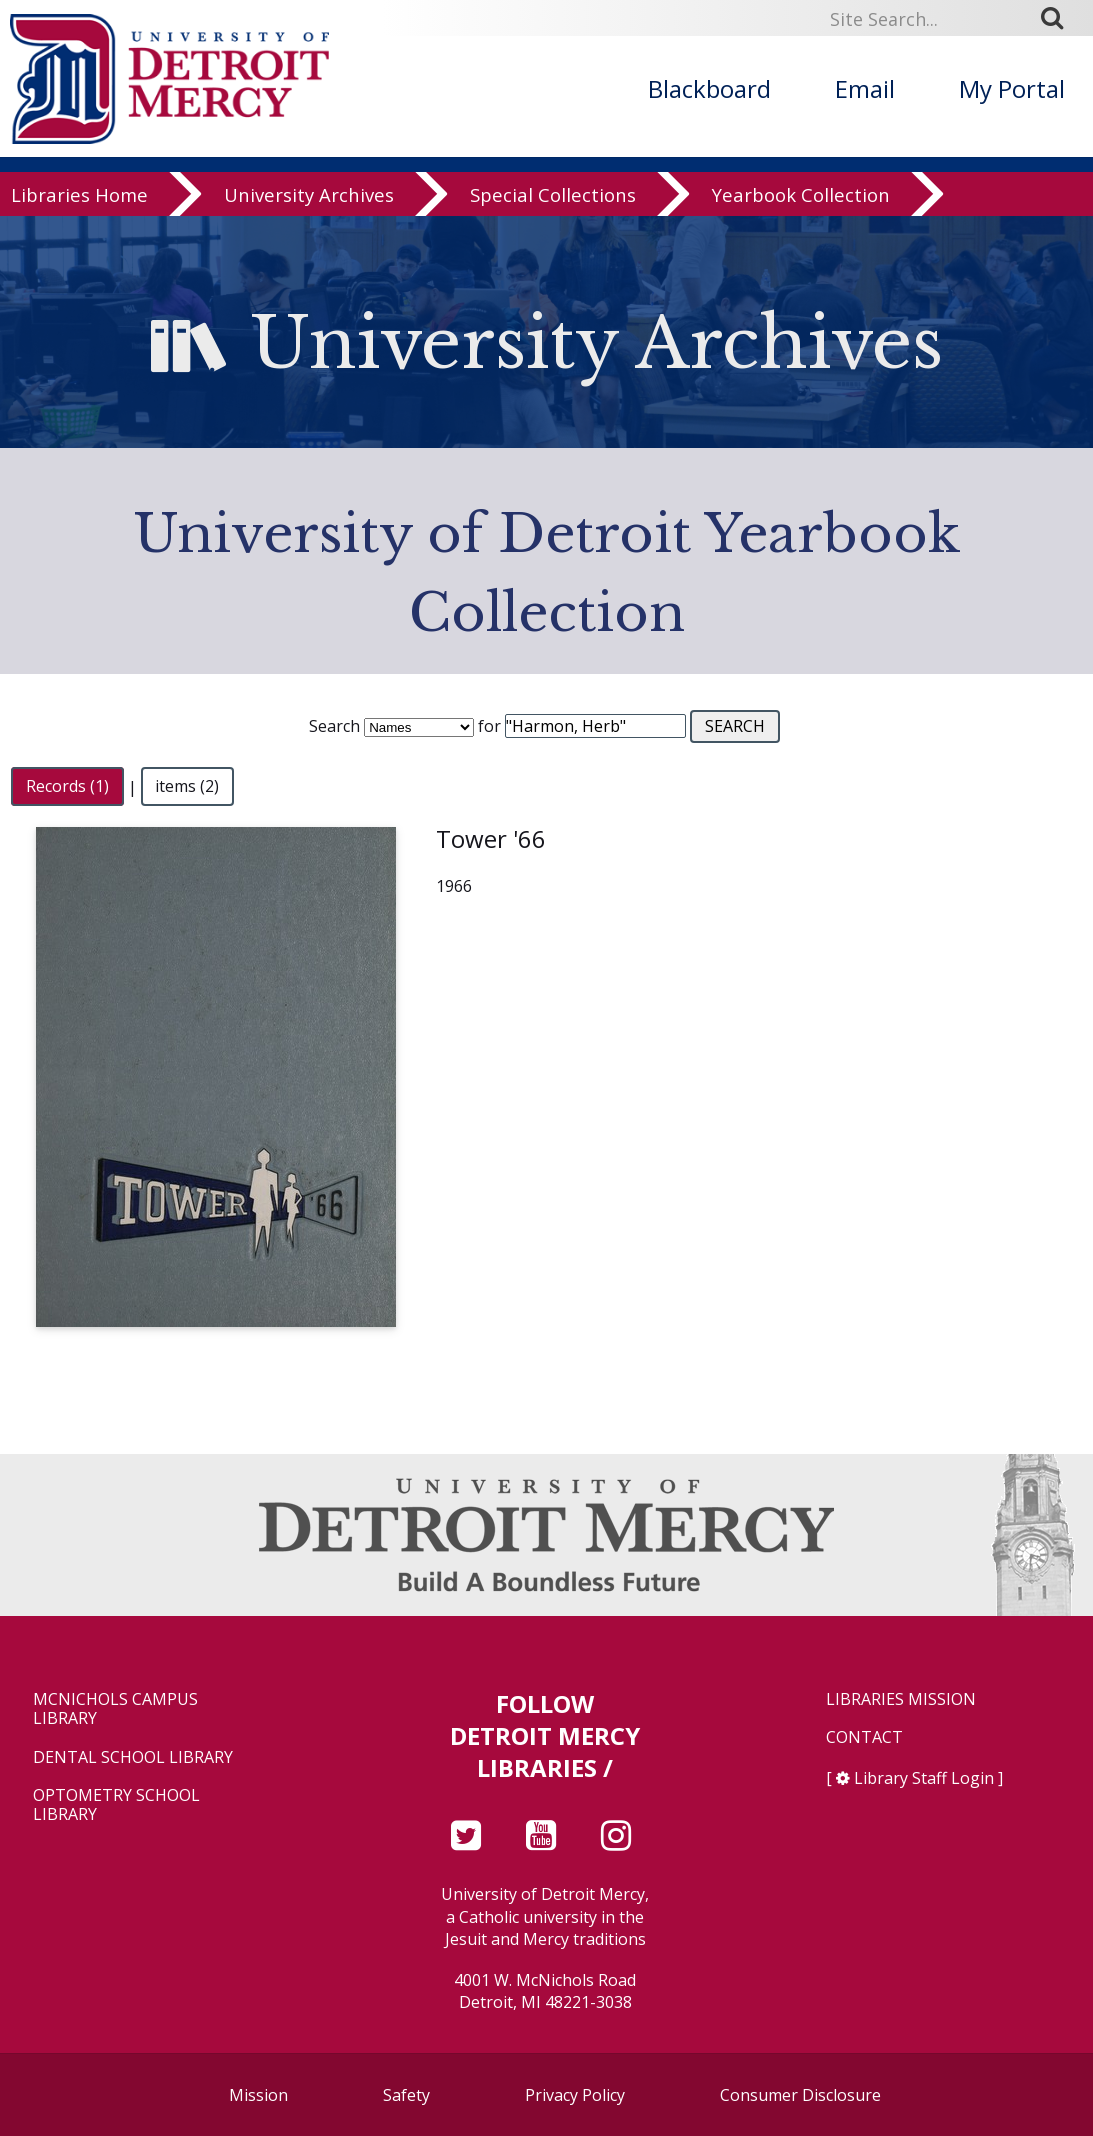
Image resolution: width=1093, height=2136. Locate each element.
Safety (406, 2095)
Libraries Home (79, 194)
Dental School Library (133, 1757)
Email (865, 88)
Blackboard (709, 88)
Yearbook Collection (801, 194)
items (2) (187, 787)
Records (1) (67, 787)
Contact (864, 1737)
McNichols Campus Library (115, 1709)
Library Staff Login (924, 1778)
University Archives (309, 194)
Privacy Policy (575, 2095)
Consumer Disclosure (800, 2095)
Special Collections (553, 194)
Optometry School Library (116, 1805)
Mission (258, 2095)
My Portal (1012, 88)
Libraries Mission (901, 1699)
